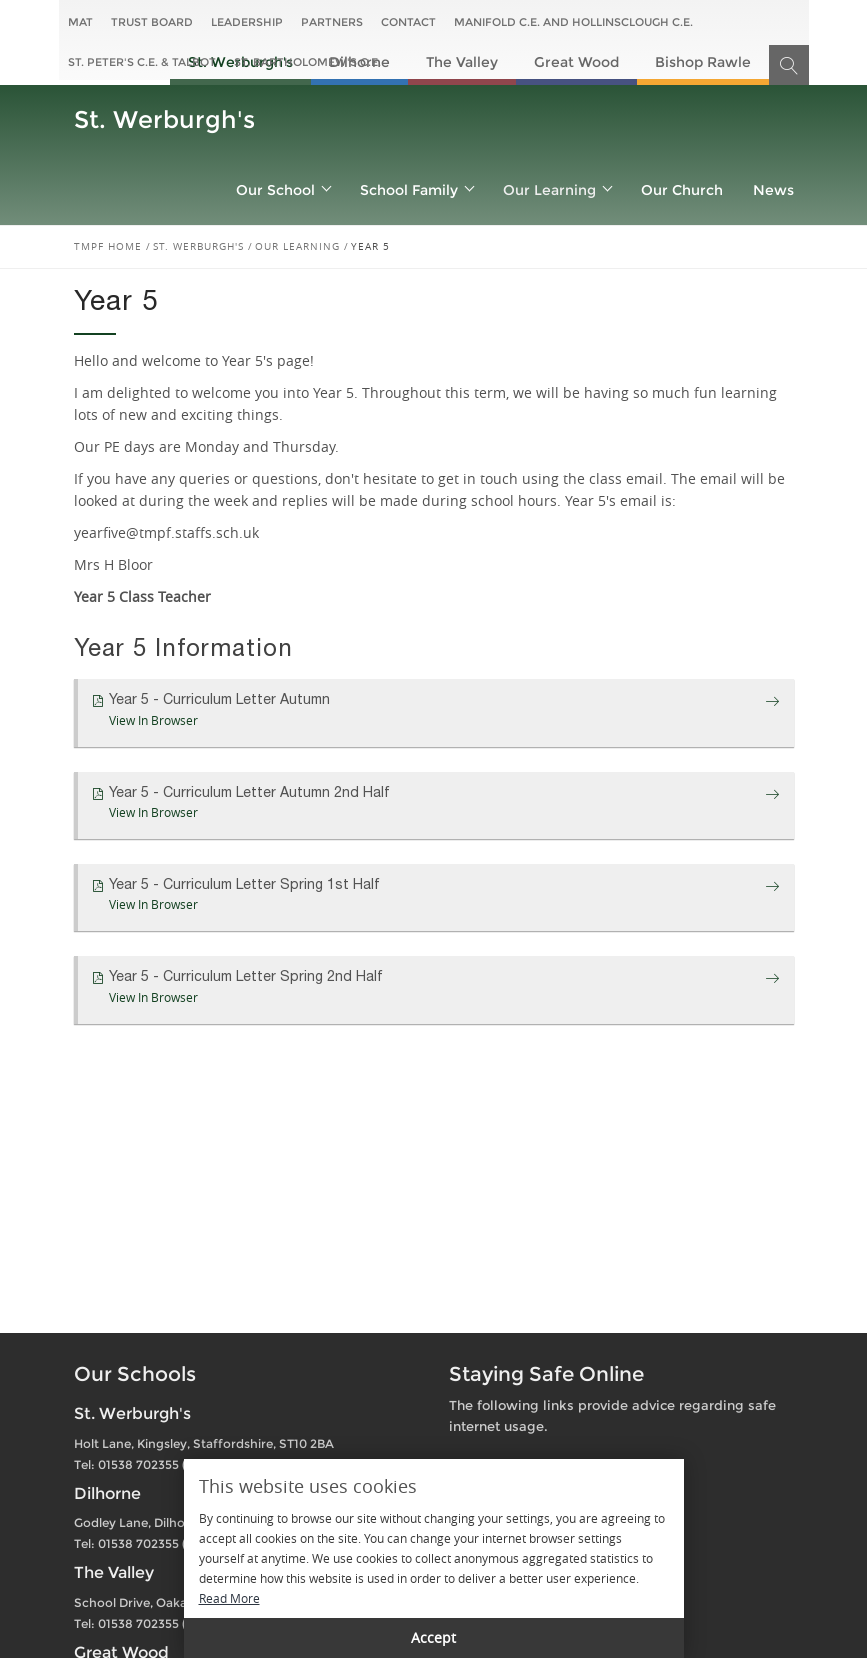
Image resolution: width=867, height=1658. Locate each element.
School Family (416, 190)
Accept (433, 1637)
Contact (408, 22)
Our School (283, 190)
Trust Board (152, 22)
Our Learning (557, 190)
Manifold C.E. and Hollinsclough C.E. (573, 22)
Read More (229, 1598)
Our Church (682, 190)
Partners (332, 22)
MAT (80, 22)
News (773, 190)
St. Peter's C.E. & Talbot (142, 62)
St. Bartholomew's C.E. (307, 62)
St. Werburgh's (164, 119)
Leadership (247, 22)
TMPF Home (108, 246)
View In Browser (153, 720)
